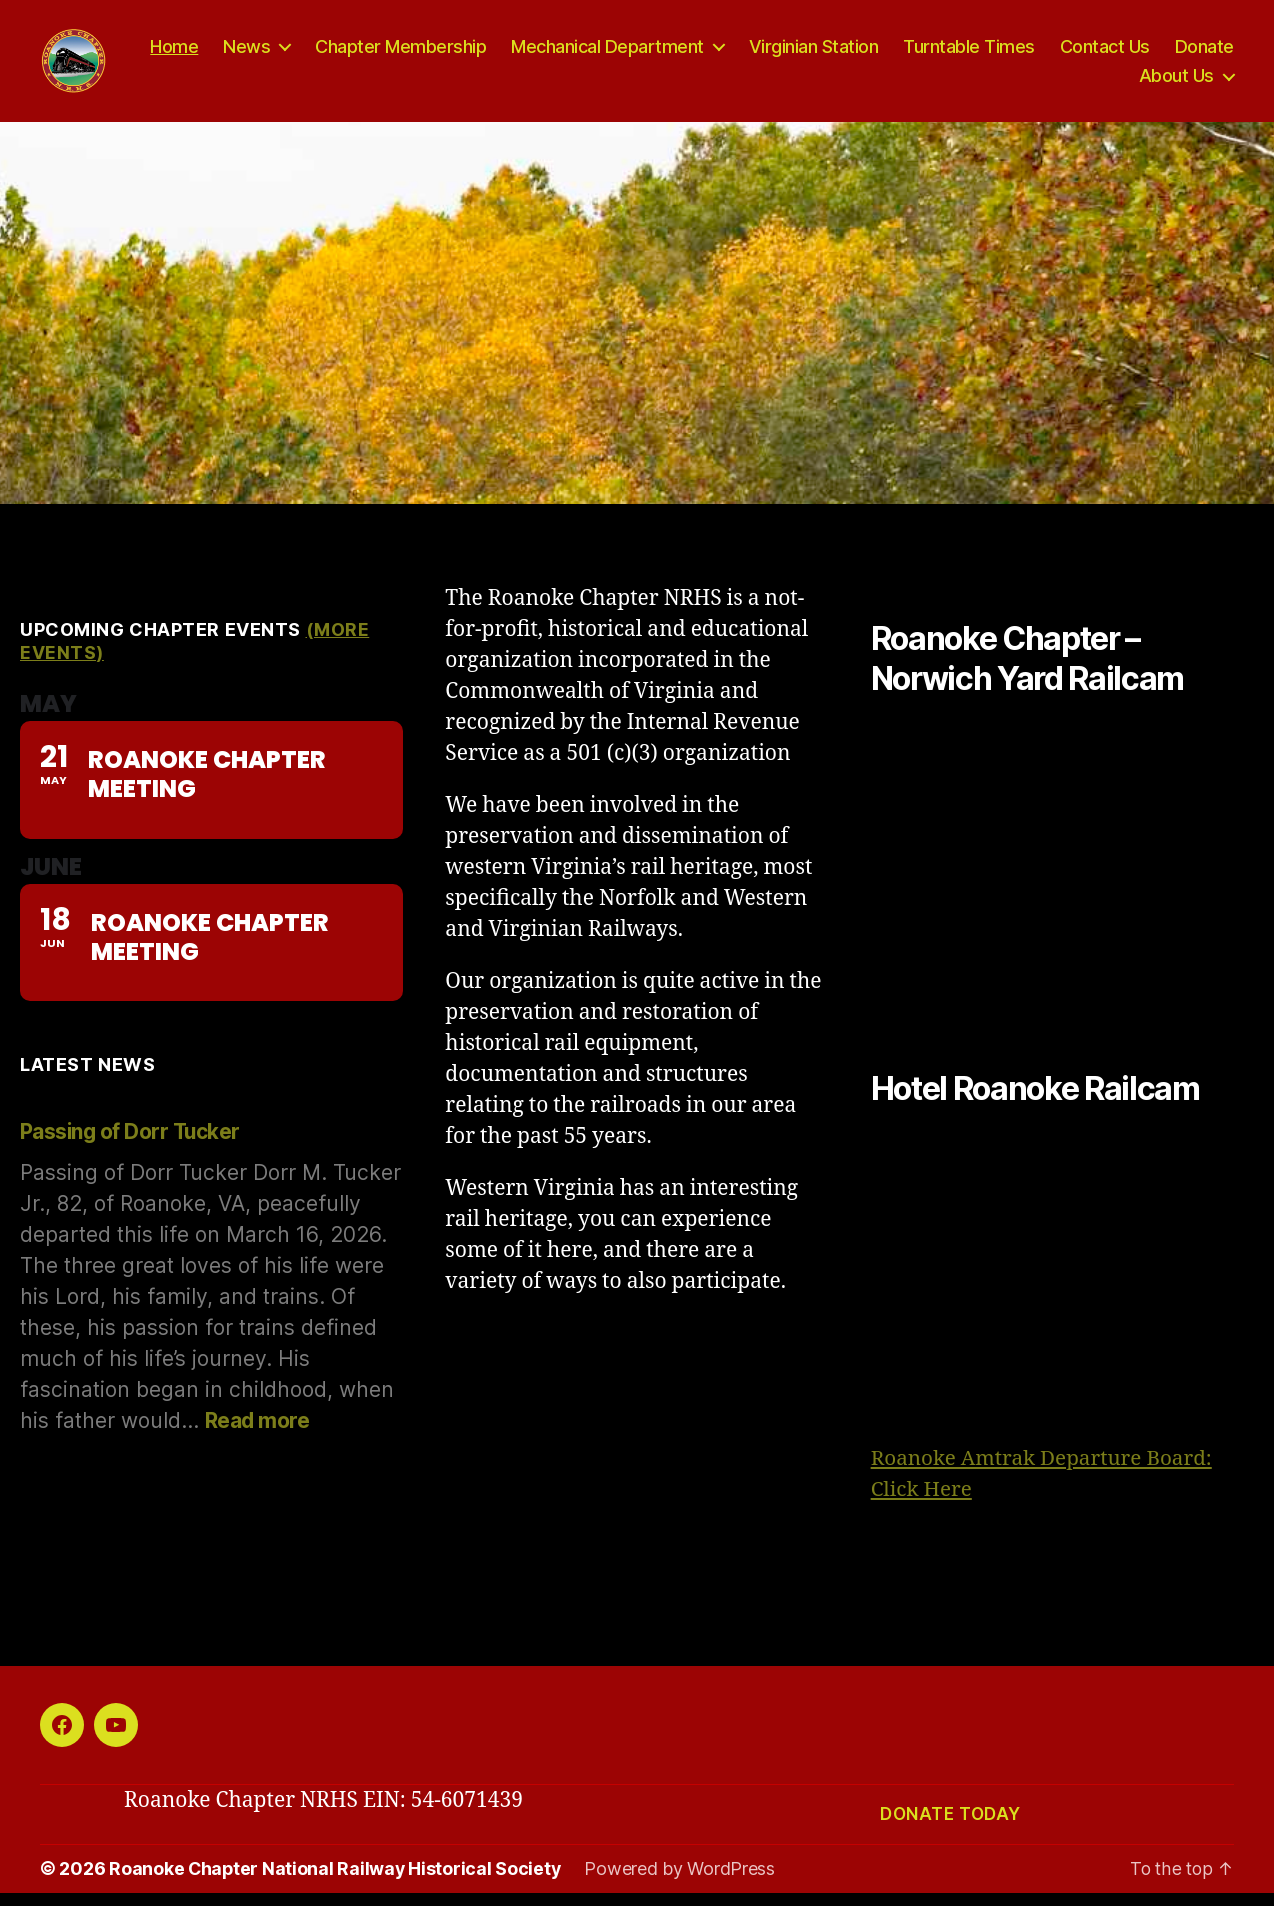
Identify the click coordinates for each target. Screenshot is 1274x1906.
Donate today (950, 1828)
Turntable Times (1053, 53)
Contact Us (1189, 53)
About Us (1176, 82)
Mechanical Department (691, 53)
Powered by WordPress (683, 1882)
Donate (1084, 82)
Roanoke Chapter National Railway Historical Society (336, 1882)
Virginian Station (898, 53)
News (330, 53)
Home (258, 53)
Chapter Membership (484, 53)
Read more (257, 1434)
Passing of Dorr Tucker (131, 1145)
